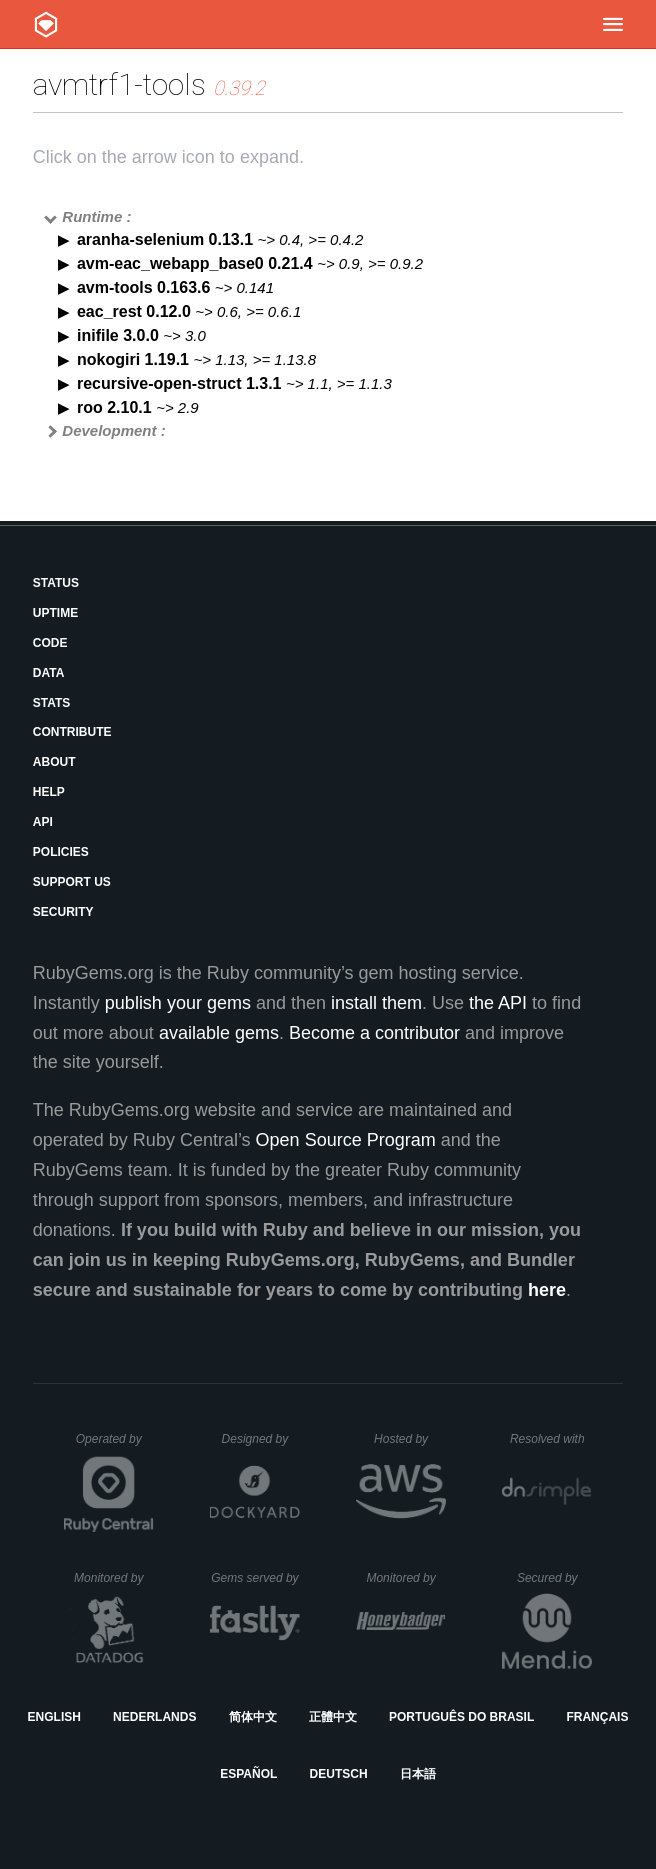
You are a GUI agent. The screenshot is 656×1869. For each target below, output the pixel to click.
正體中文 (333, 1717)
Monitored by (114, 1578)
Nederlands (154, 1717)
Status (56, 583)
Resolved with (551, 1439)
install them (376, 1003)
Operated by (115, 1446)
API (43, 822)
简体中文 (253, 1717)
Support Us (72, 882)
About (54, 762)
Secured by (554, 1578)
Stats (52, 703)
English (54, 1717)
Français (597, 1717)
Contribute (72, 732)
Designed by (261, 1439)
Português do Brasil (461, 1717)
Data (49, 673)
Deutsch (339, 1774)
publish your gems (178, 1003)
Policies (61, 852)
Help (49, 792)
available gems (219, 1033)
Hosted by (410, 1439)
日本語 (418, 1774)
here (547, 1290)
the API (498, 1003)
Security (63, 912)
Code (50, 643)
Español (248, 1774)
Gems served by (255, 1578)
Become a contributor (374, 1033)
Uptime (55, 613)
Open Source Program (346, 1140)
